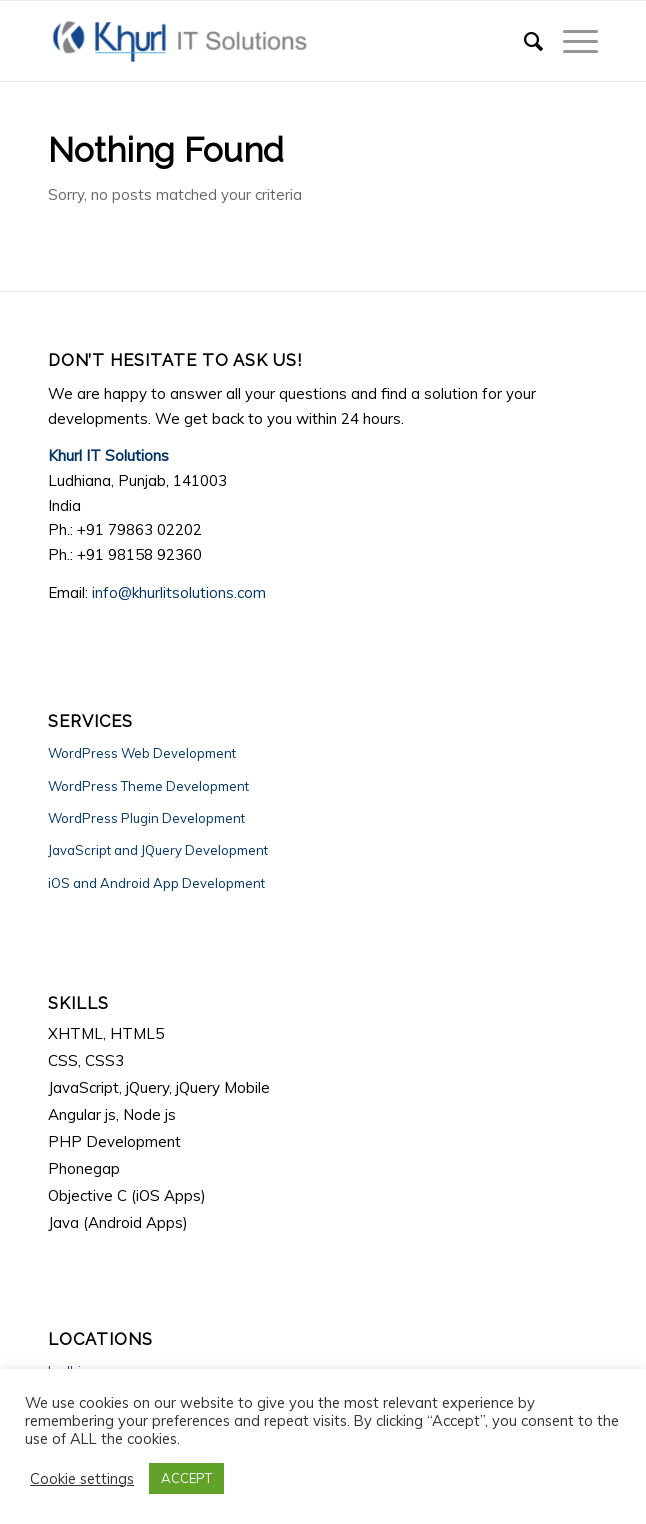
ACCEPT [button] (186, 1478)
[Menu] (570, 41)
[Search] (523, 41)
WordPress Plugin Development (146, 818)
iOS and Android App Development (156, 883)
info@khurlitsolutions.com (179, 592)
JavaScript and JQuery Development (158, 850)
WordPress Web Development (142, 753)
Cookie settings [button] (82, 1479)
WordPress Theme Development (148, 786)
